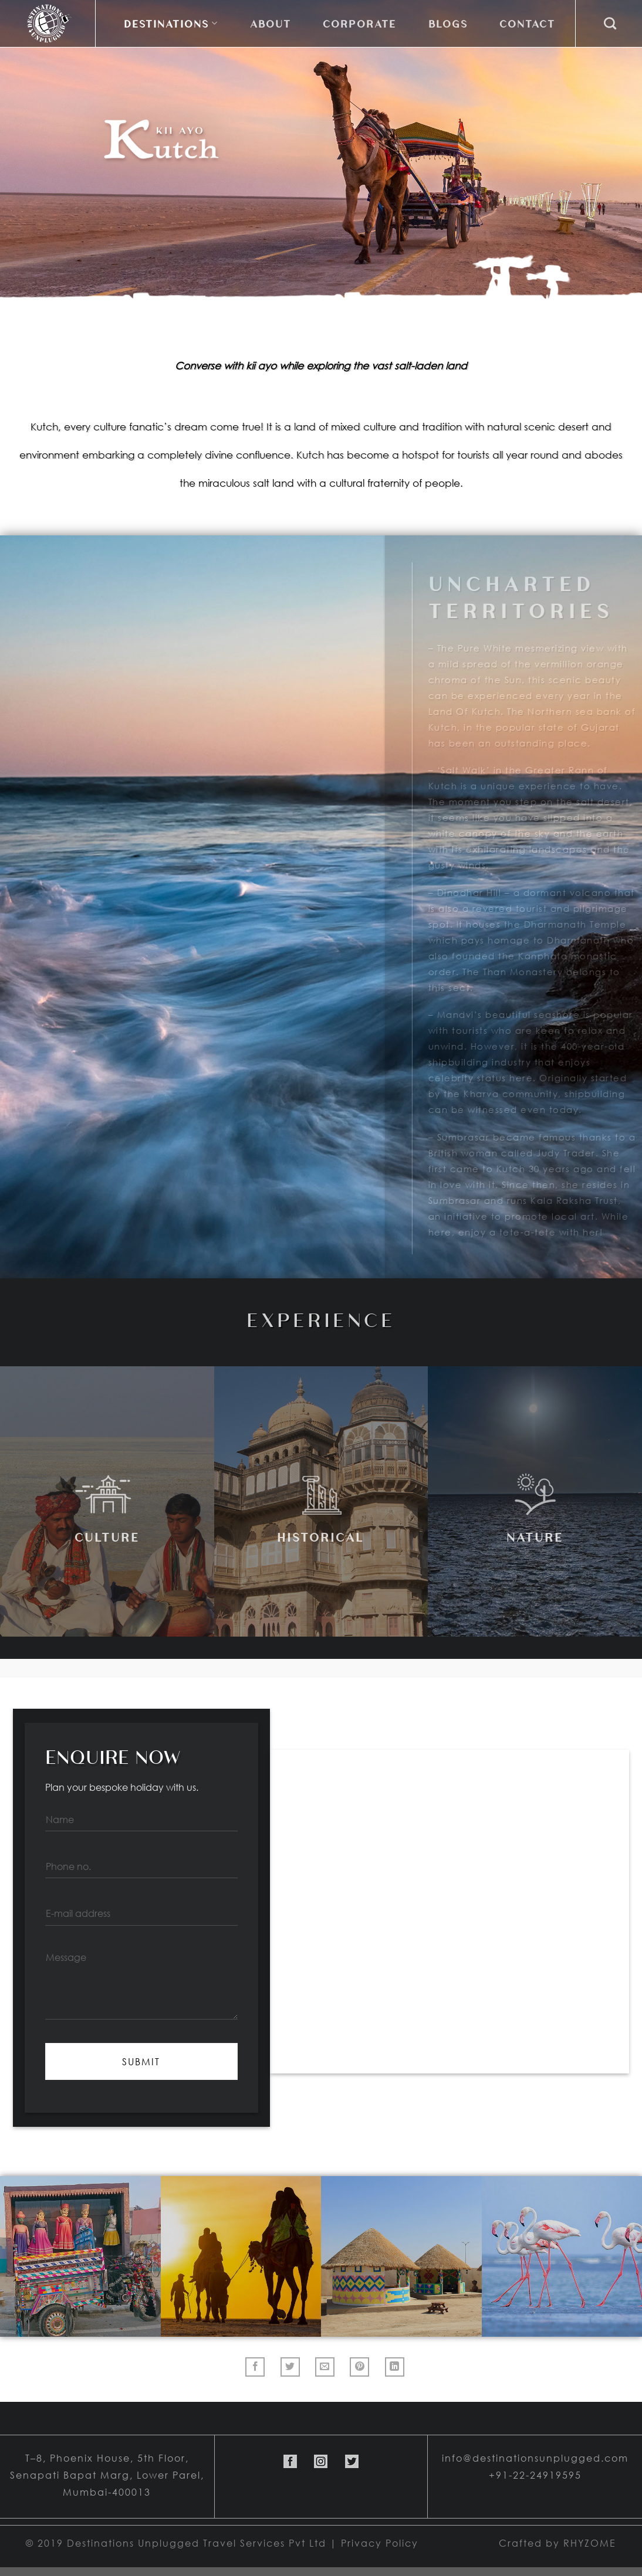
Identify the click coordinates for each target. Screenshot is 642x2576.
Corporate (359, 23)
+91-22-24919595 (535, 2475)
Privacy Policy (379, 2543)
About (270, 23)
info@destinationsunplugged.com (535, 2458)
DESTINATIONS (171, 23)
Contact (527, 23)
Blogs (448, 23)
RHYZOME (589, 2543)
